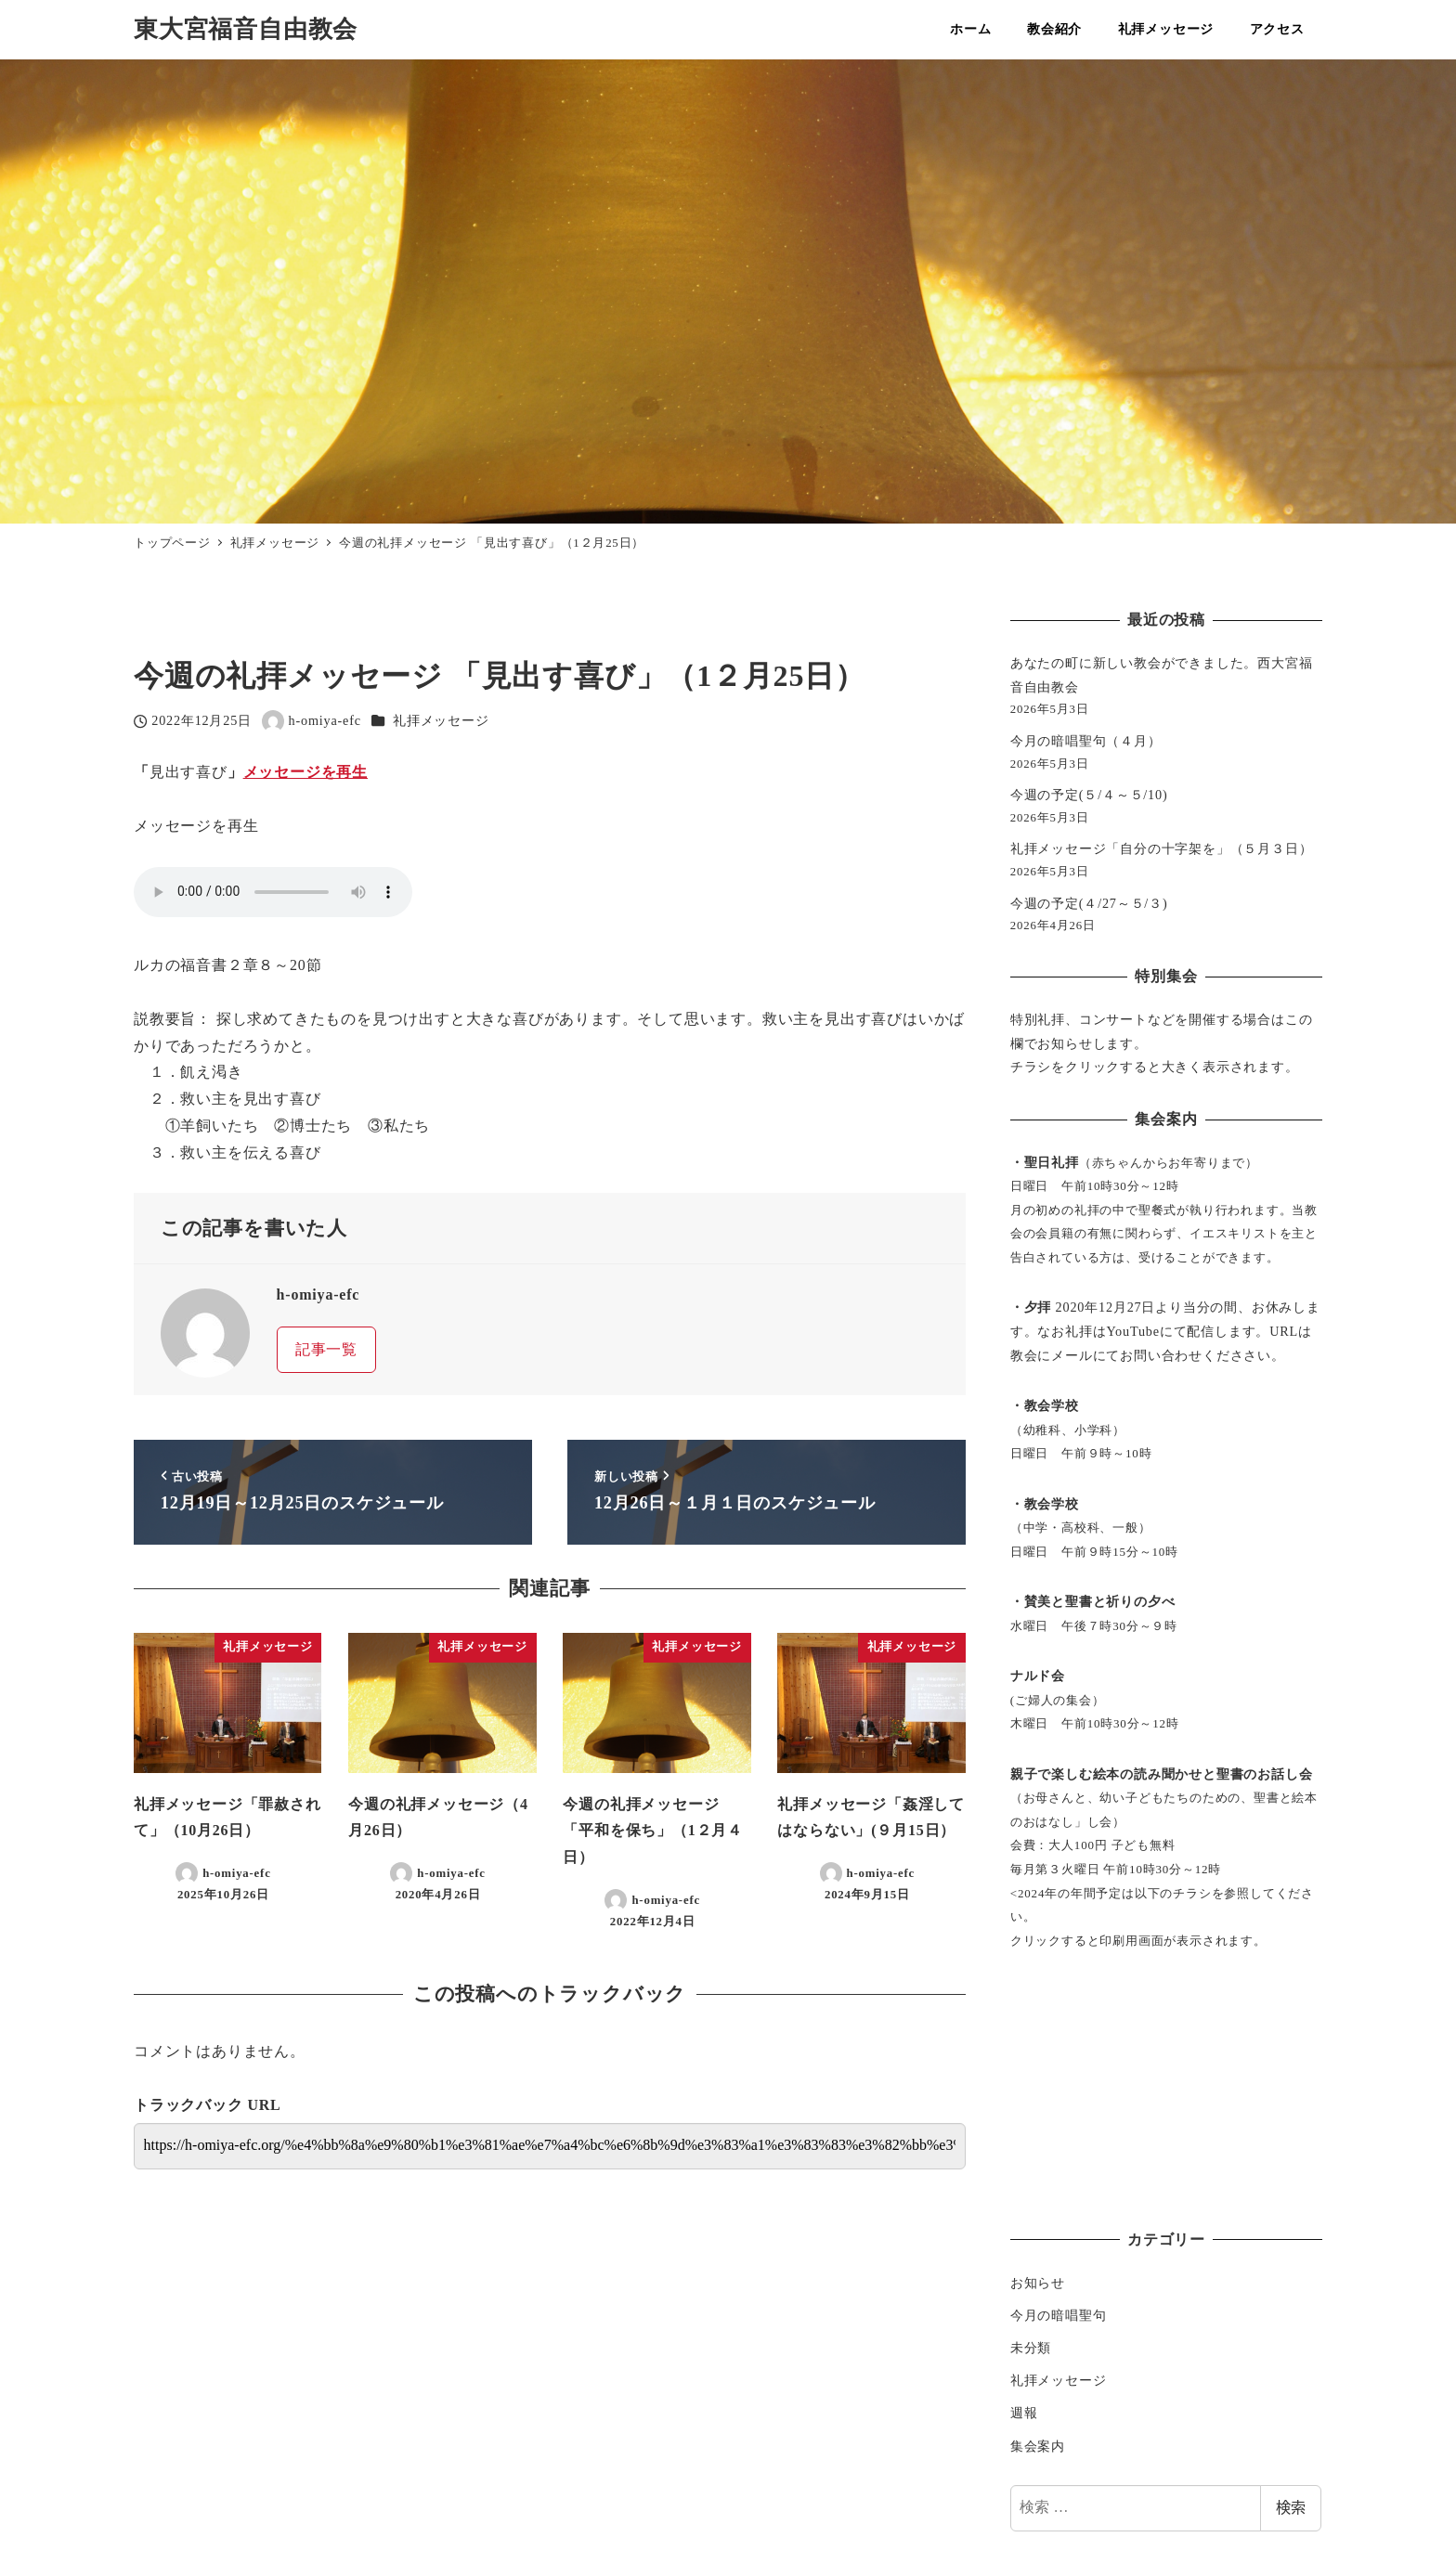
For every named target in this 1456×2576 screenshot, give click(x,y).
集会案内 (1037, 2446)
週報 (1024, 2412)
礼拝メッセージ (441, 720)
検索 (1291, 2508)
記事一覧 (326, 1349)
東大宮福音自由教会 (246, 29)
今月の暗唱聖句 (1058, 2315)
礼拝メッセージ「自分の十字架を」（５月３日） (1161, 848)
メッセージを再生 (305, 772)
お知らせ (1037, 2282)
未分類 (1030, 2347)
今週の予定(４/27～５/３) (1089, 903)
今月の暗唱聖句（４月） (1086, 740)
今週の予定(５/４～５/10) (1089, 794)
